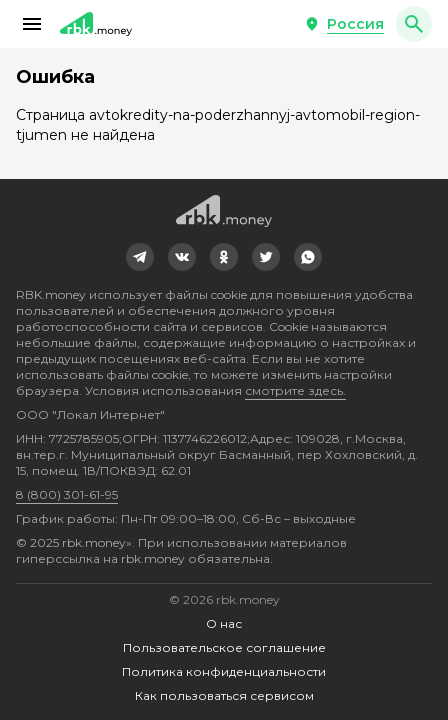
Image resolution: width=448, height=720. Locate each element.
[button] (32, 24)
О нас (224, 623)
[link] (140, 257)
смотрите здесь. (295, 390)
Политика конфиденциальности (224, 671)
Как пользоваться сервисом (224, 695)
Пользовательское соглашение (224, 647)
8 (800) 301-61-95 (67, 494)
